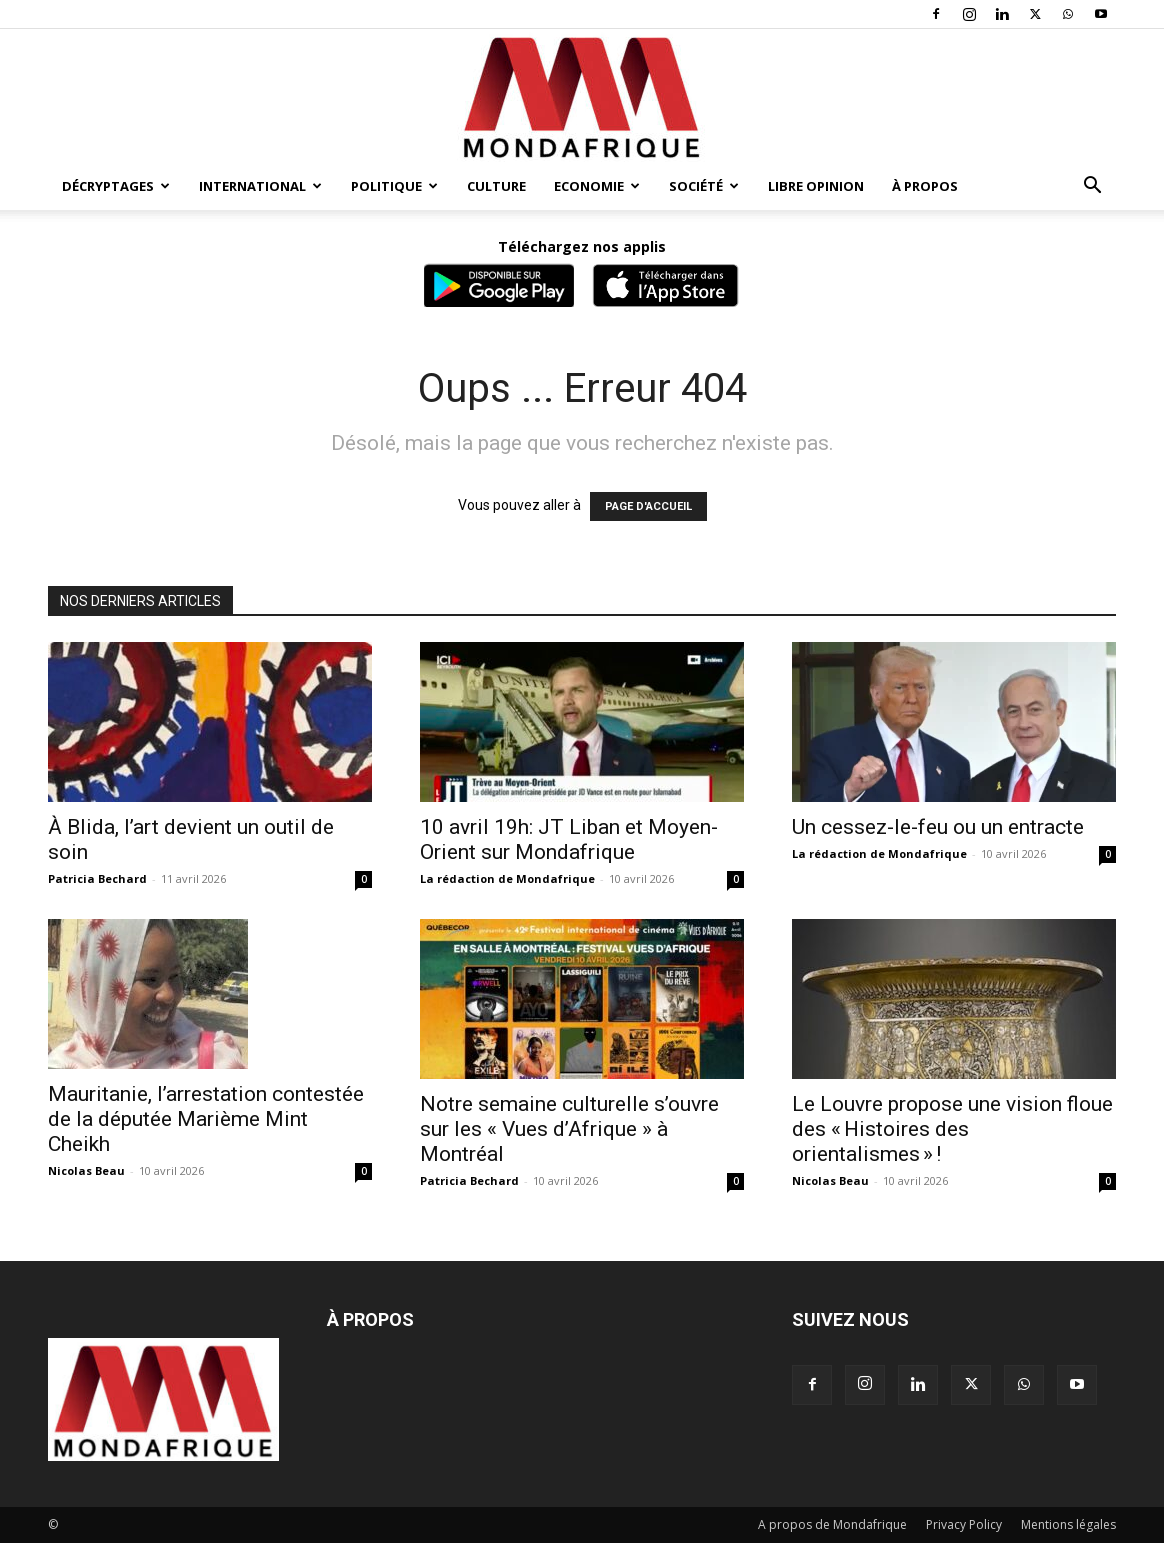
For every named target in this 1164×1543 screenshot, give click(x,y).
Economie (597, 186)
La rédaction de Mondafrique (507, 878)
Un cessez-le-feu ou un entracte (938, 827)
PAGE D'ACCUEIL (648, 506)
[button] (1092, 187)
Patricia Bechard (97, 878)
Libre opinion (816, 186)
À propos (925, 186)
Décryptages (116, 186)
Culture (496, 186)
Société (704, 186)
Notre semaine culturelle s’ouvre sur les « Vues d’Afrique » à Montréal (569, 1129)
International (260, 186)
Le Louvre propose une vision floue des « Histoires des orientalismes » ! (952, 1129)
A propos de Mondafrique (832, 1524)
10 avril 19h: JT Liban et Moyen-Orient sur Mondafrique (569, 839)
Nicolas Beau (86, 1170)
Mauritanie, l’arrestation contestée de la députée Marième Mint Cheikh (206, 1119)
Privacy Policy (964, 1524)
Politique (394, 186)
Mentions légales (1068, 1524)
